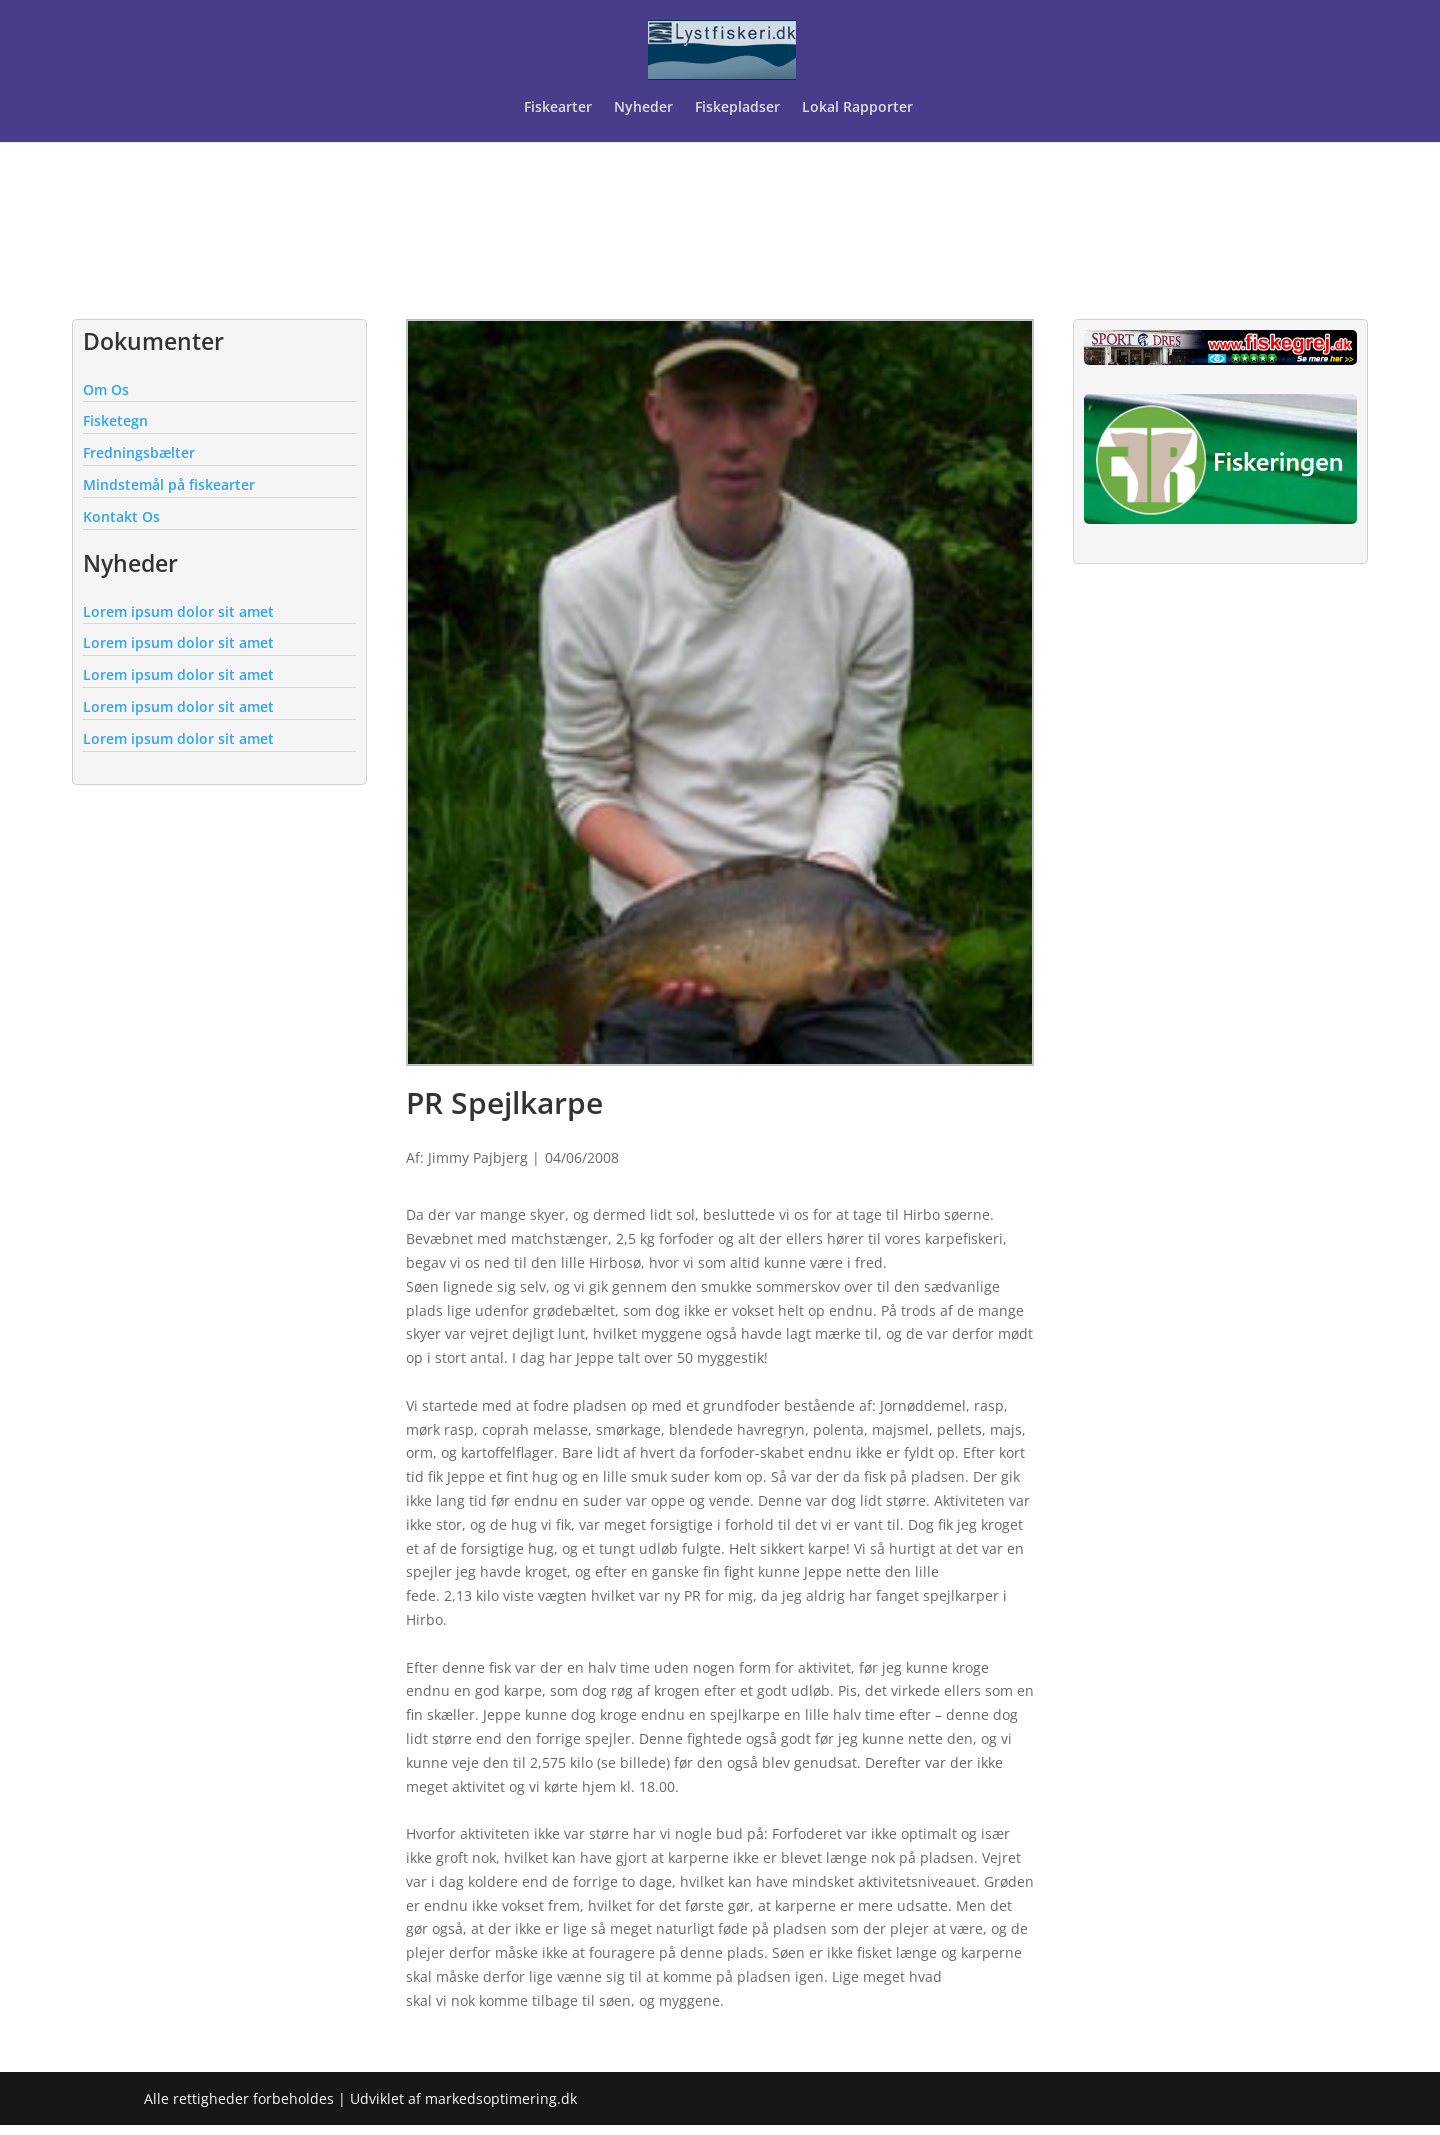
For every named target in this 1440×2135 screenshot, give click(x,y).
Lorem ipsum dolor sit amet (178, 611)
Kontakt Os (121, 516)
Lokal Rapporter (859, 108)
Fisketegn (115, 420)
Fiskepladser (737, 108)
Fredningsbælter (139, 452)
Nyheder (643, 108)
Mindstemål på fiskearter (169, 484)
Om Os (106, 389)
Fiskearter (558, 108)
